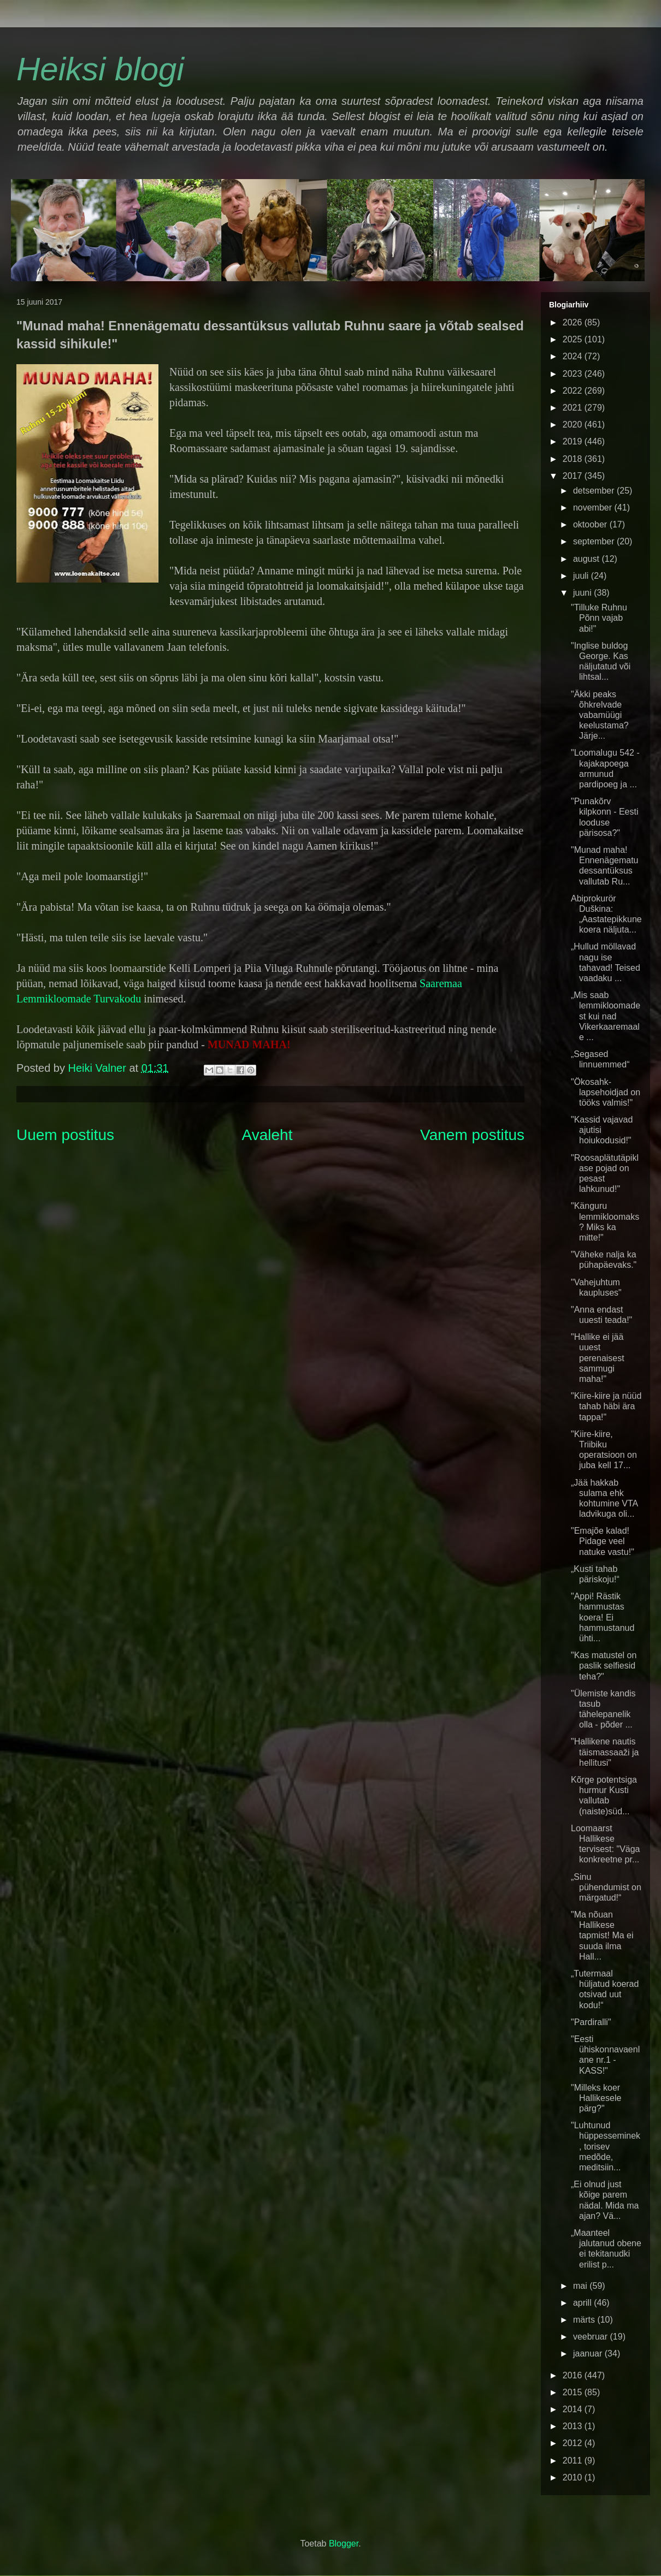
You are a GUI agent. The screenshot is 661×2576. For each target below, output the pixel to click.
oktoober (591, 524)
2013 (574, 2426)
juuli (582, 575)
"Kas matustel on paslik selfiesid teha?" (603, 1666)
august (587, 558)
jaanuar (589, 2353)
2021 (574, 407)
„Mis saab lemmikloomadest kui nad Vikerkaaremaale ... (605, 1016)
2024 (574, 356)
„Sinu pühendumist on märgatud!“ (606, 1887)
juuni (583, 592)
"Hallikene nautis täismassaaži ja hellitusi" (605, 1752)
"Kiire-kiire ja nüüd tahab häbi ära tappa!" (606, 1406)
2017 (574, 475)
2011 (574, 2460)
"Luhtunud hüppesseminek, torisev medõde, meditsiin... (605, 2146)
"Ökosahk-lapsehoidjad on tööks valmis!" (605, 1092)
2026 (574, 322)
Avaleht (267, 1134)
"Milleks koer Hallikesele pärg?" (596, 2098)
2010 (574, 2477)
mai (581, 2285)
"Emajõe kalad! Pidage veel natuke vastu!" (602, 1541)
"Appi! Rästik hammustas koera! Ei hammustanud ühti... (602, 1617)
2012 (574, 2443)
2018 (574, 459)
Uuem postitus (65, 1134)
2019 (574, 441)
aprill (583, 2302)
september (595, 541)
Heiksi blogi (100, 69)
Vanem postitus (472, 1134)
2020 (574, 424)
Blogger (343, 2543)
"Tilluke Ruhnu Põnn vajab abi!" (599, 618)
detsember (595, 490)
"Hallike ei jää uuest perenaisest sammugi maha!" (597, 1358)
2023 (574, 373)
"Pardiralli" (591, 2022)
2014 (574, 2409)
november (594, 507)
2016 (574, 2375)
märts (585, 2319)
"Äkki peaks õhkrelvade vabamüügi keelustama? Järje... (600, 715)
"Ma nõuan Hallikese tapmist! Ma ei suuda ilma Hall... (602, 1935)
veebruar (591, 2336)
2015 (574, 2392)
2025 (574, 339)
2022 (574, 390)
